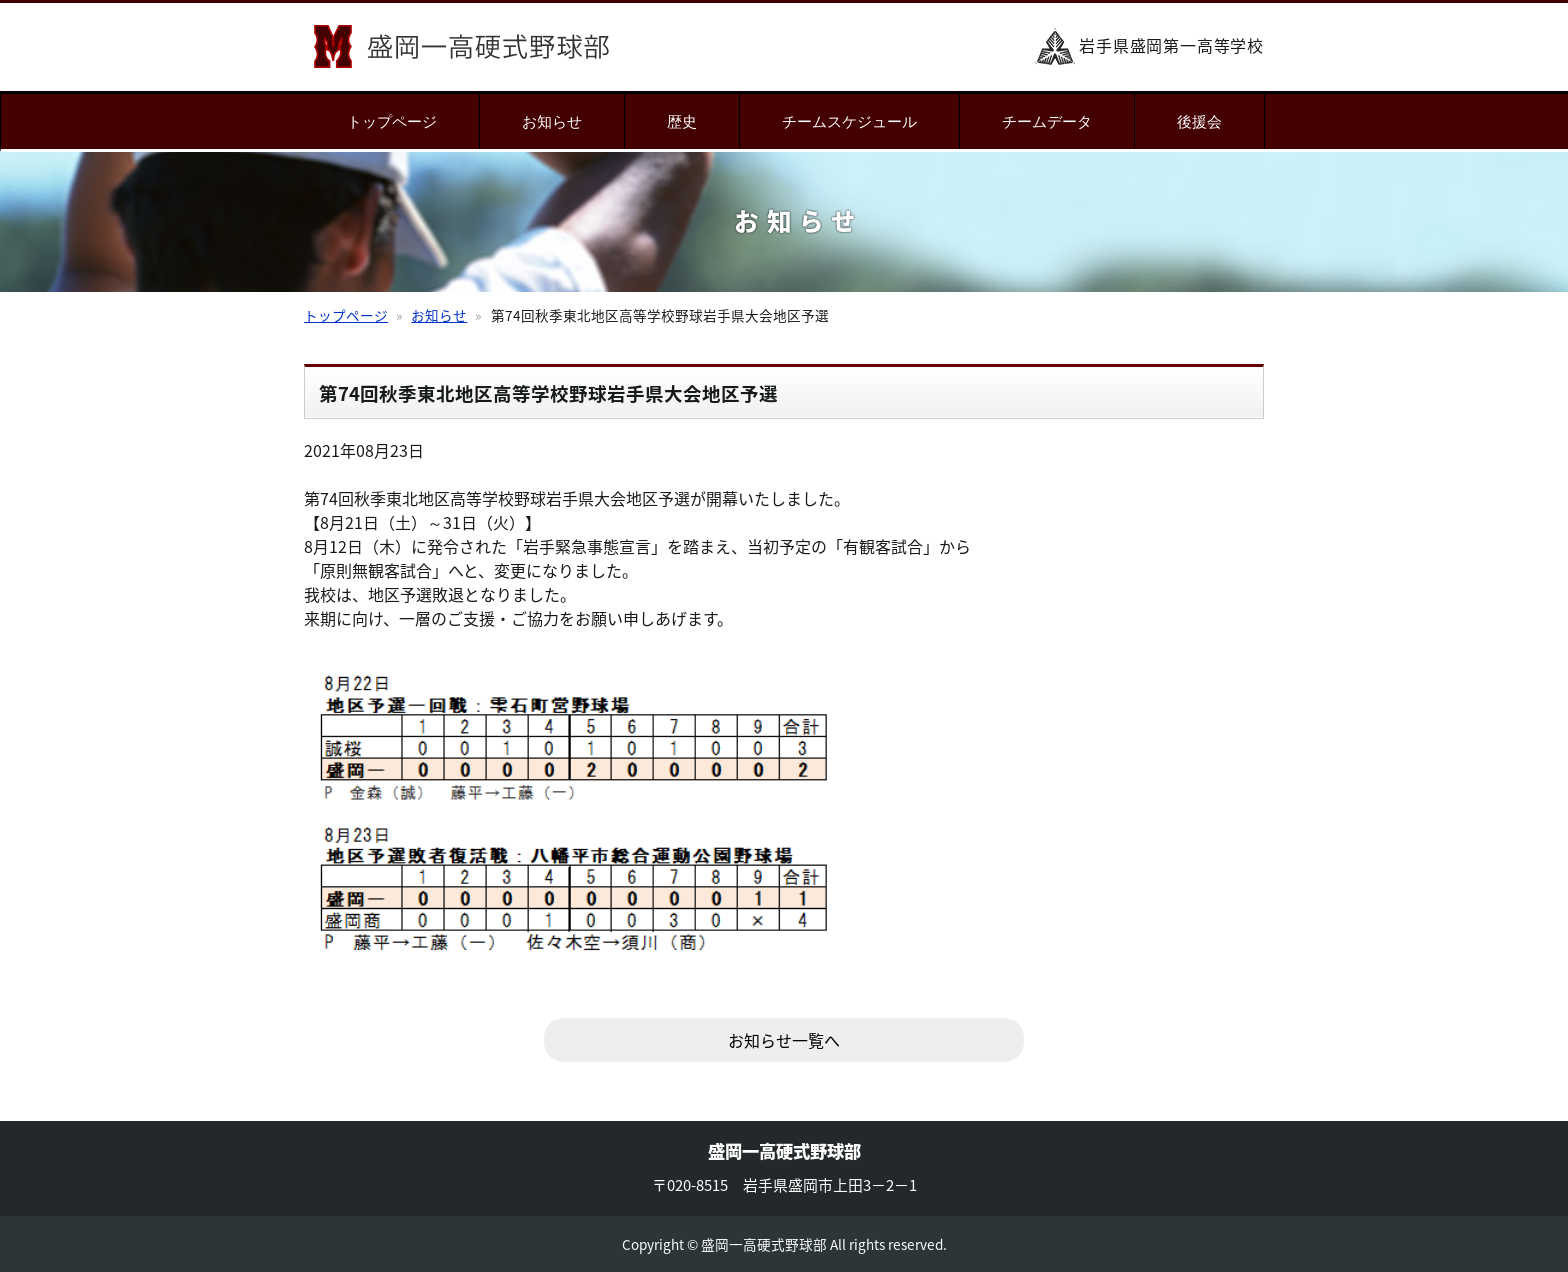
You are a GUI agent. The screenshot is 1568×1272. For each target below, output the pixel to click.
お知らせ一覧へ (784, 1040)
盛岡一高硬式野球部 (461, 46)
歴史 (682, 121)
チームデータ (1047, 121)
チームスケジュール (849, 121)
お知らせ (552, 121)
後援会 (1199, 121)
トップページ (392, 121)
